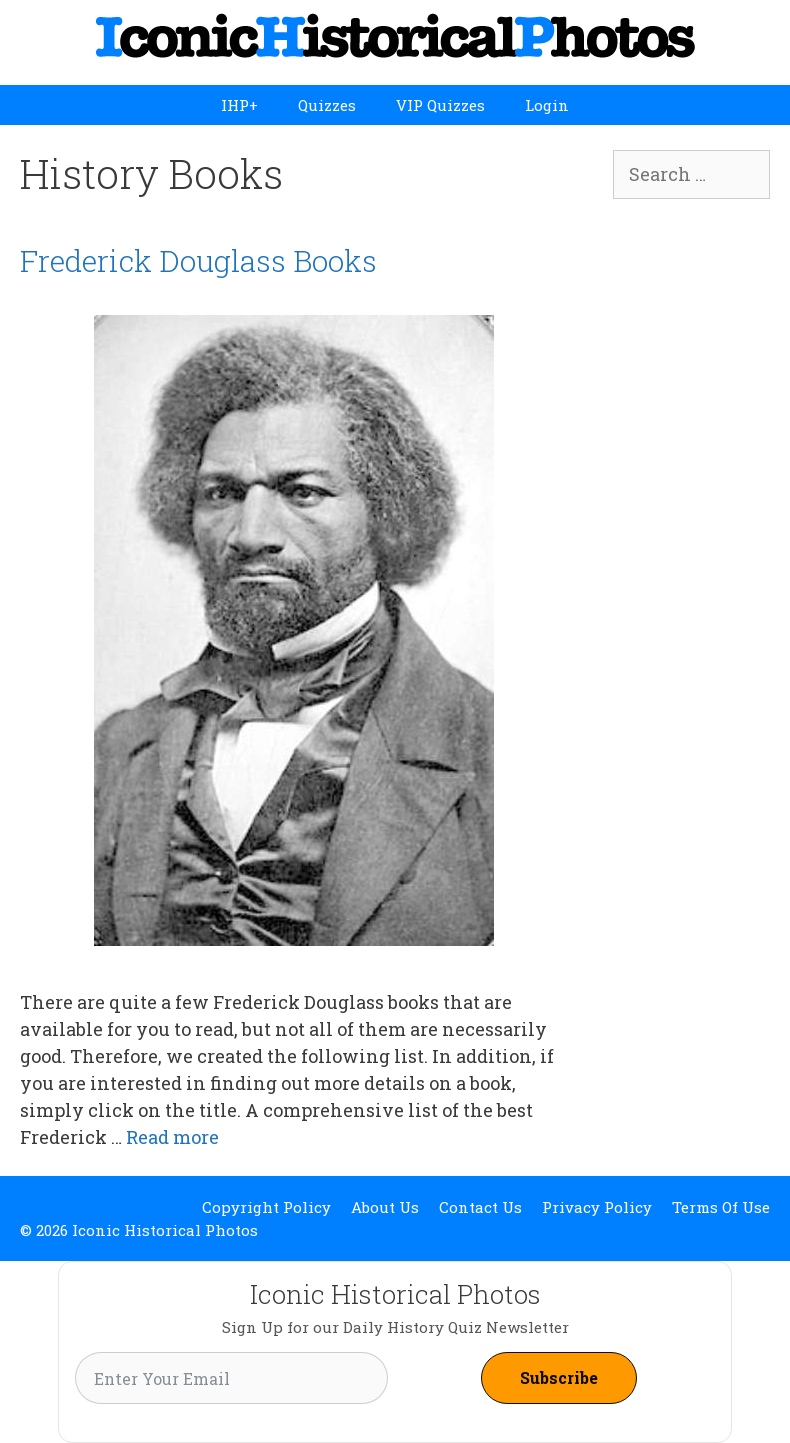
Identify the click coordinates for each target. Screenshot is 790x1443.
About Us (385, 1207)
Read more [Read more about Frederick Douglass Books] (172, 1137)
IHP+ (239, 105)
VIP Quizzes (440, 105)
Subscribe (559, 1377)
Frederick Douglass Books (198, 260)
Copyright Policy (266, 1207)
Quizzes (327, 105)
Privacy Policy (597, 1207)
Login (547, 105)
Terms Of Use (721, 1207)
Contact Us (480, 1207)
